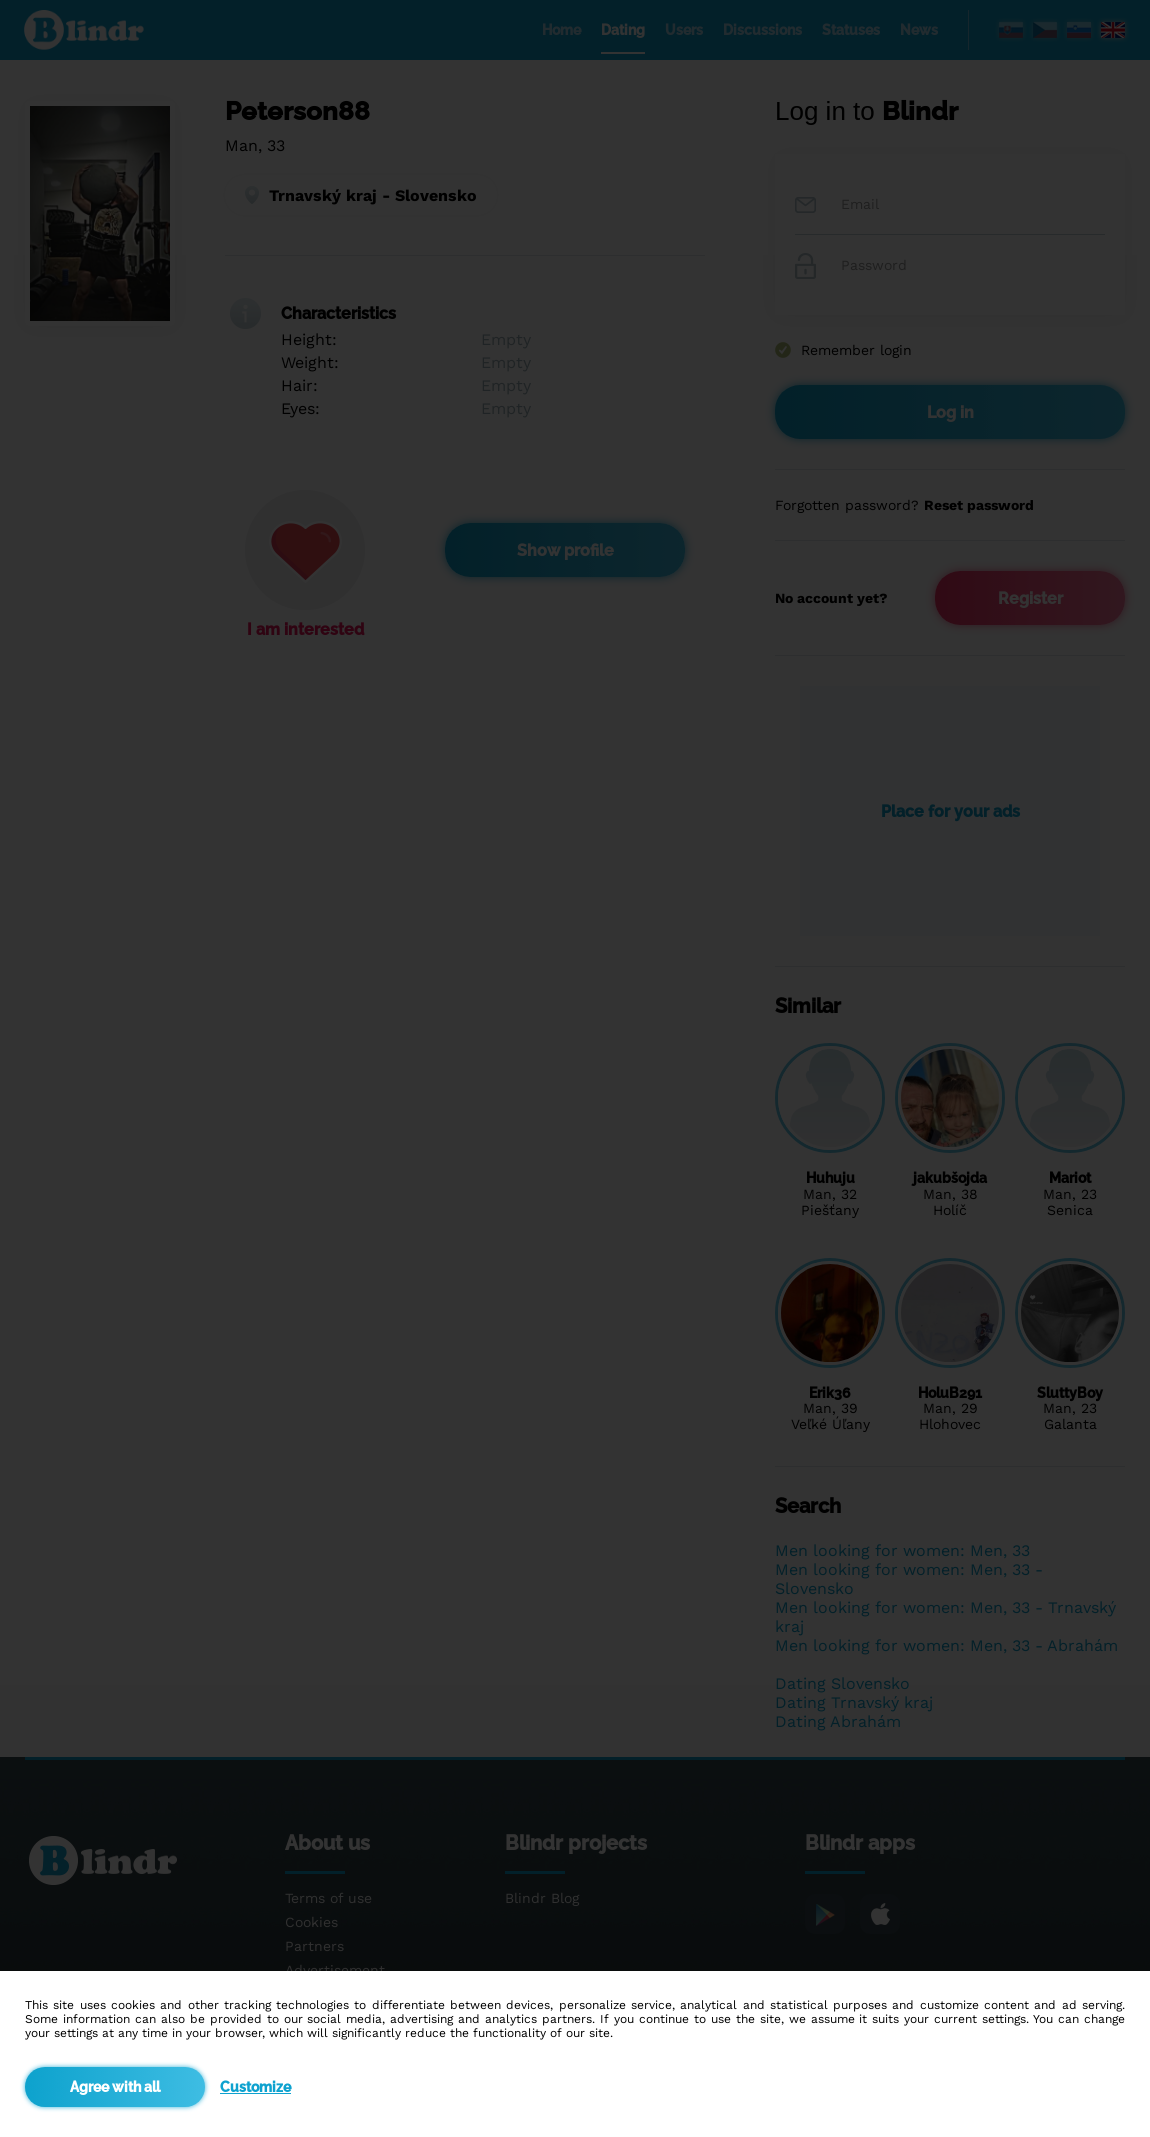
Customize (255, 2087)
